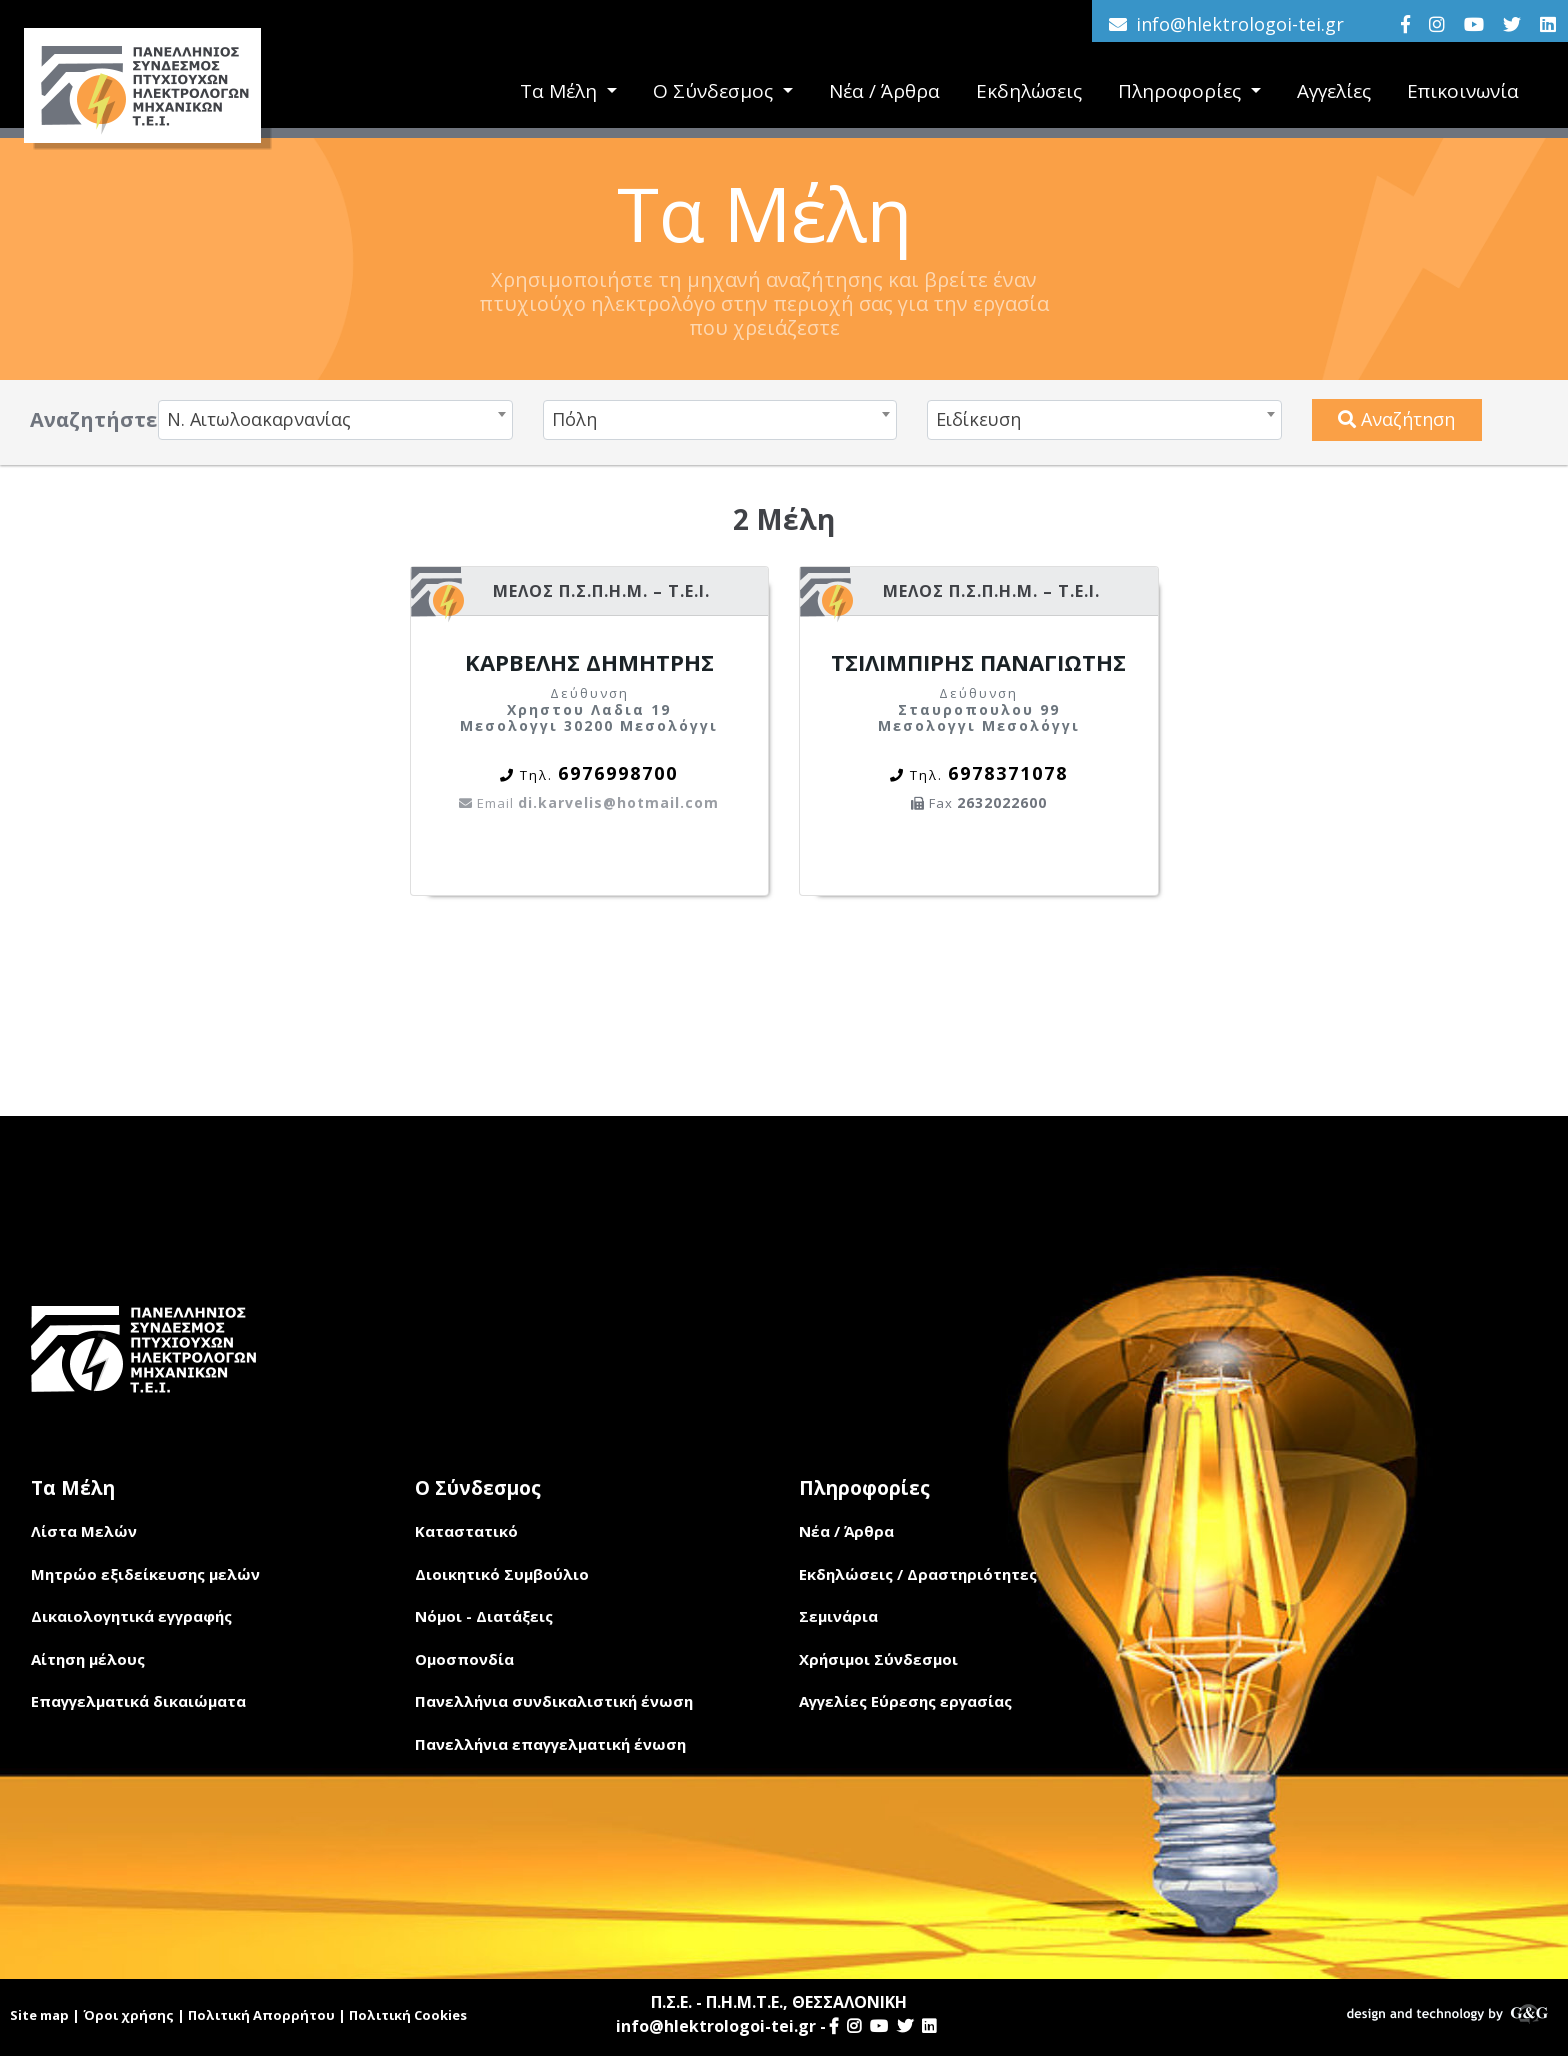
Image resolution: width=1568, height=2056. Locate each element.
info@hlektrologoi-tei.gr (1240, 24)
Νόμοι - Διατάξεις (484, 1616)
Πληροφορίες (1182, 91)
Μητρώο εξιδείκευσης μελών (145, 1574)
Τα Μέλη (561, 91)
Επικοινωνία (1463, 91)
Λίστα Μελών (84, 1531)
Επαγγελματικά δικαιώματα (138, 1701)
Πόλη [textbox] (574, 419)
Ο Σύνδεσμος (715, 91)
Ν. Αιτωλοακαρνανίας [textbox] (259, 419)
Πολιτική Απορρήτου (261, 2015)
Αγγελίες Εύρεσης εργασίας (905, 1701)
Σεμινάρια (838, 1616)
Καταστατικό (466, 1531)
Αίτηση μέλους (88, 1659)
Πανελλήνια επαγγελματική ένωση (550, 1744)
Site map (39, 2015)
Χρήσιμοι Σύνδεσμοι (878, 1659)
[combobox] (335, 420)
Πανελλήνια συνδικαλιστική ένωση (554, 1701)
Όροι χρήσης (128, 2015)
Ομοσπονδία (464, 1659)
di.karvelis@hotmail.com (589, 802)
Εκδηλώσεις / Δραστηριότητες (918, 1574)
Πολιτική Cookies (408, 2015)
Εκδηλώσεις (1029, 91)
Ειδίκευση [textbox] (978, 419)
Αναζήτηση (1396, 419)
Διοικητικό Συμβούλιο (502, 1574)
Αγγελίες (1334, 91)
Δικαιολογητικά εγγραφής (131, 1616)
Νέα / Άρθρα (884, 91)
